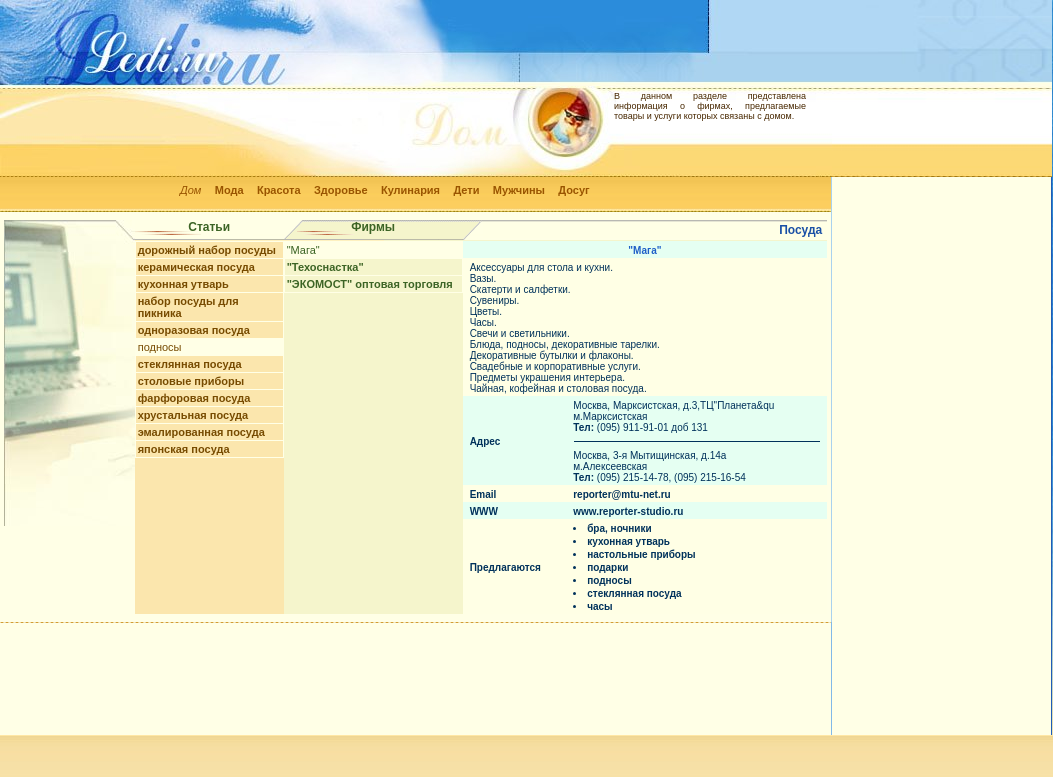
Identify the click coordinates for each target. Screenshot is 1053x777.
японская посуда (184, 449)
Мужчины (519, 190)
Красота (279, 190)
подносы (160, 347)
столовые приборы (191, 381)
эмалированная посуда (201, 432)
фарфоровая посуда (194, 398)
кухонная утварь (183, 284)
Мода (229, 190)
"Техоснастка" (325, 267)
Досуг (573, 190)
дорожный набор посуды (207, 250)
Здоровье (341, 190)
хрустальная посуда (193, 415)
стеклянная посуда (190, 364)
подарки (607, 567)
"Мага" (303, 250)
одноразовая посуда (194, 330)
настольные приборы (641, 554)
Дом (190, 190)
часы (599, 606)
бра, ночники (619, 528)
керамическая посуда (196, 267)
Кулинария (410, 190)
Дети (466, 190)
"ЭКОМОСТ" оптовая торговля (370, 284)
